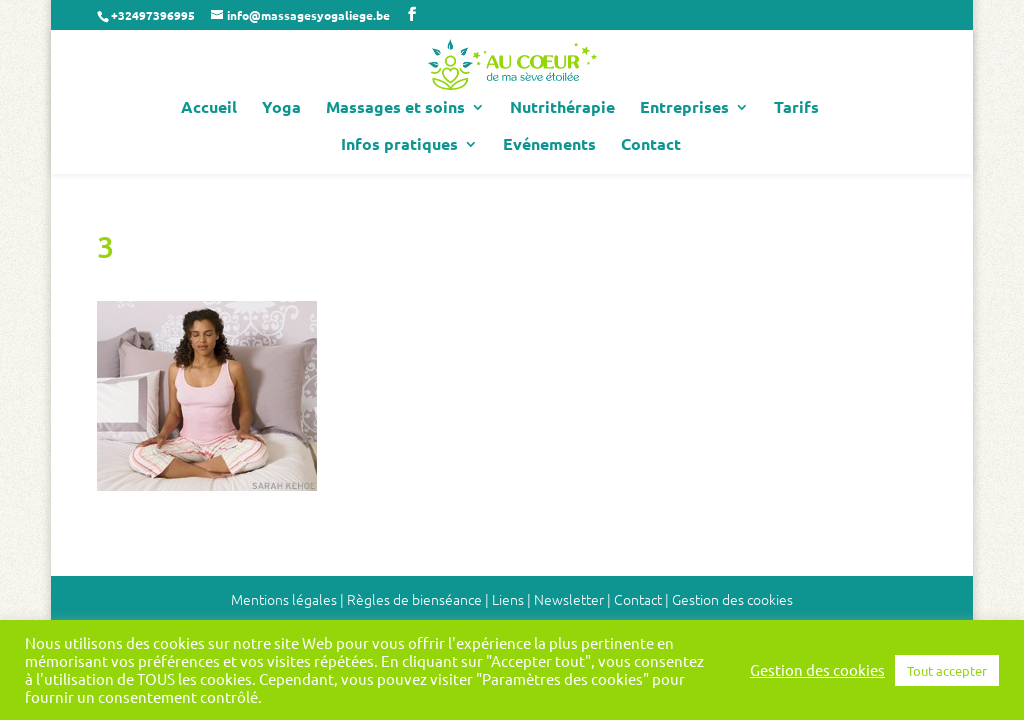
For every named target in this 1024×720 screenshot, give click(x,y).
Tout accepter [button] (947, 670)
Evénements (549, 145)
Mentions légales (284, 599)
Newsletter (569, 599)
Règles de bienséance (414, 599)
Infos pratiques (399, 145)
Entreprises (684, 108)
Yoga (281, 108)
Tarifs (796, 108)
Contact (651, 145)
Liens (508, 599)
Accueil (209, 108)
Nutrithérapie (562, 108)
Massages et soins (395, 108)
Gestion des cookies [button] (732, 599)
